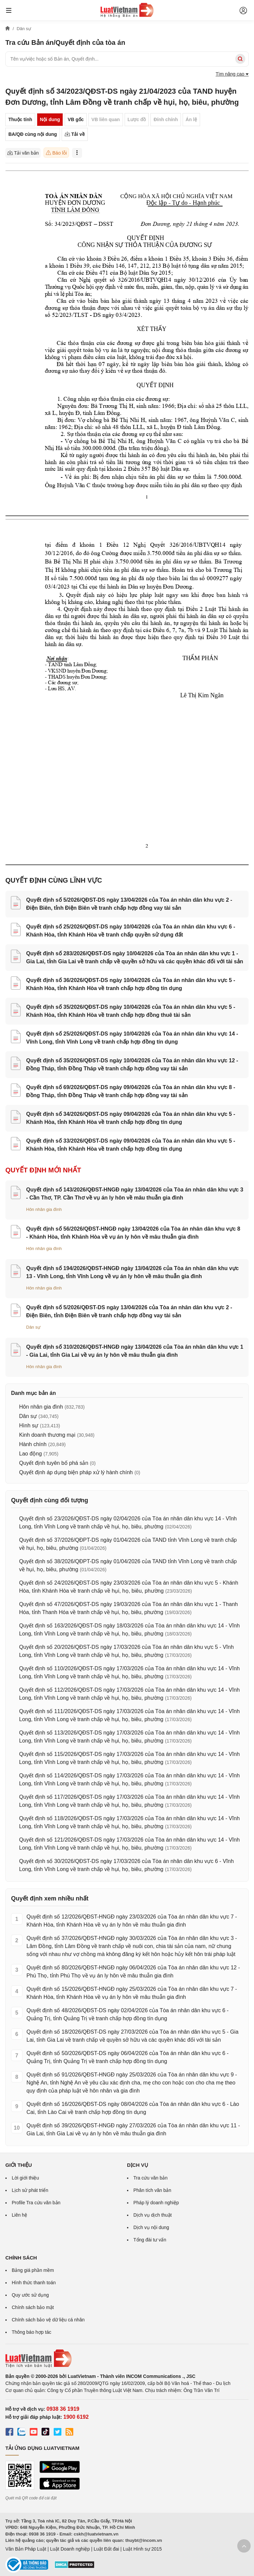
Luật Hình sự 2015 (142, 2549)
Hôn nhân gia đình (44, 1209)
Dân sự (33, 1327)
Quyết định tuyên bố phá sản (53, 1463)
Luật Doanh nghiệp (70, 2549)
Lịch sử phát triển (30, 2190)
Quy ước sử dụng (30, 2295)
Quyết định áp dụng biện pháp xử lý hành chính (76, 1472)
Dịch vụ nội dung (151, 2227)
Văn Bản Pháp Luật (25, 2549)
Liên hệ (19, 2215)
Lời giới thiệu (25, 2178)
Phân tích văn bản (152, 2190)
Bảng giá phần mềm (33, 2270)
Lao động (30, 1453)
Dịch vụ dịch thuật (152, 2215)
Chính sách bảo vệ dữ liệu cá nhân (48, 2319)
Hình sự (28, 1425)
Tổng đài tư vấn (149, 2239)
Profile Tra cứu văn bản (36, 2202)
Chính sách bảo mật (33, 2307)
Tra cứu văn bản (150, 2178)
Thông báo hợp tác (31, 2332)
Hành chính (33, 1444)
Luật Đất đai (106, 2549)
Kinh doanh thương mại (47, 1435)
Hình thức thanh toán (34, 2282)
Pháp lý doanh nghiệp (156, 2202)
